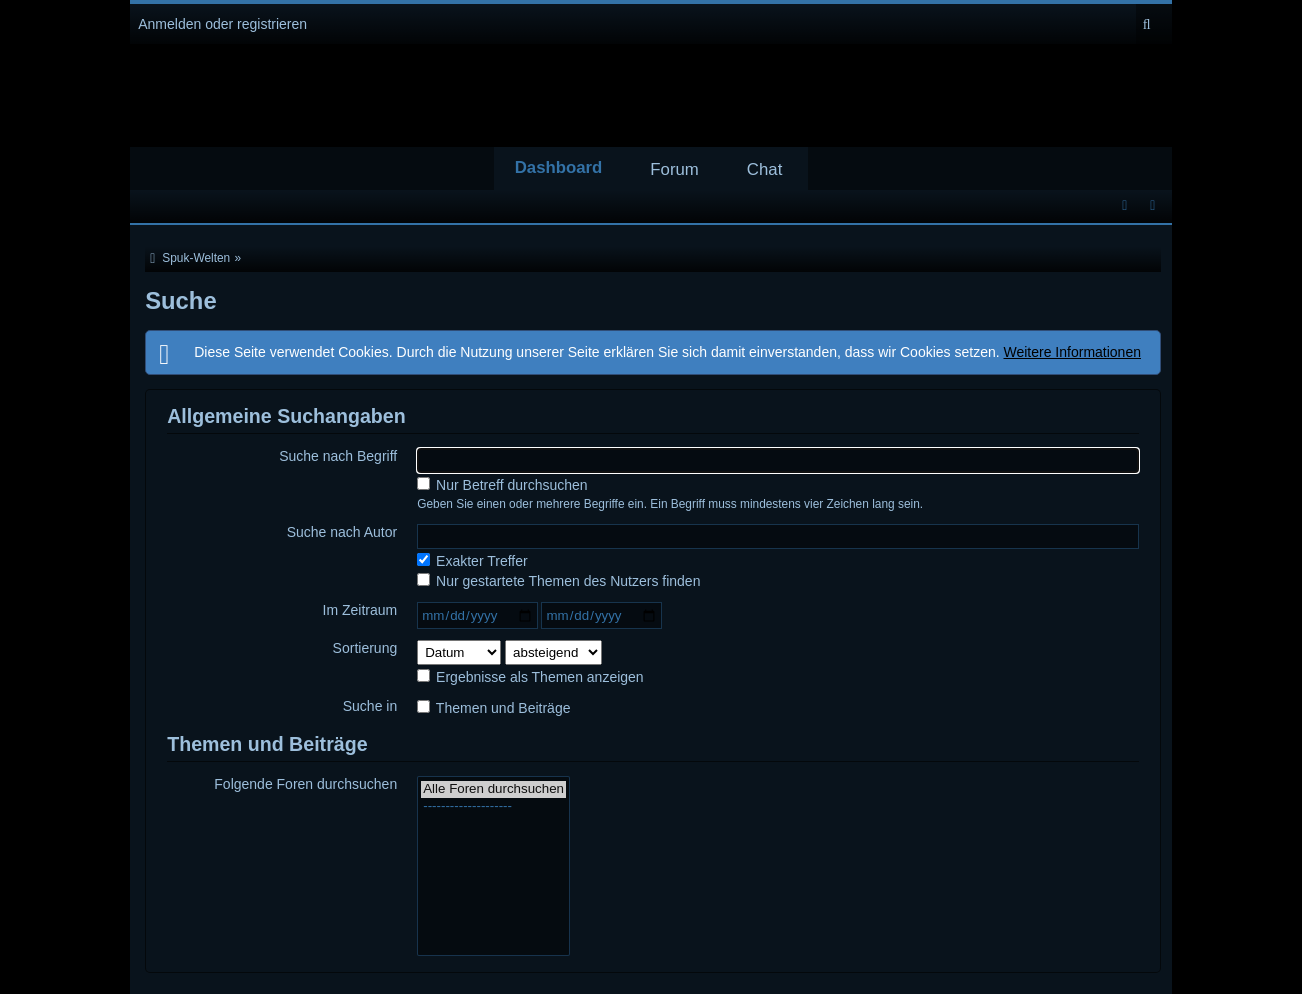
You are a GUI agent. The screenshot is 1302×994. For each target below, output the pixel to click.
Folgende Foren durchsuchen (305, 784)
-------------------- (493, 806)
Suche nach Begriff (338, 456)
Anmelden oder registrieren (222, 24)
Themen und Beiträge (493, 708)
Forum (674, 169)
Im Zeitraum (360, 610)
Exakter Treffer (472, 561)
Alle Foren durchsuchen (493, 789)
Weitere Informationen (1072, 352)
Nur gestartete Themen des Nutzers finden (558, 581)
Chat (764, 169)
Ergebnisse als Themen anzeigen (530, 677)
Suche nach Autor (342, 532)
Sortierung (365, 648)
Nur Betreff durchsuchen (502, 485)
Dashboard (559, 167)
